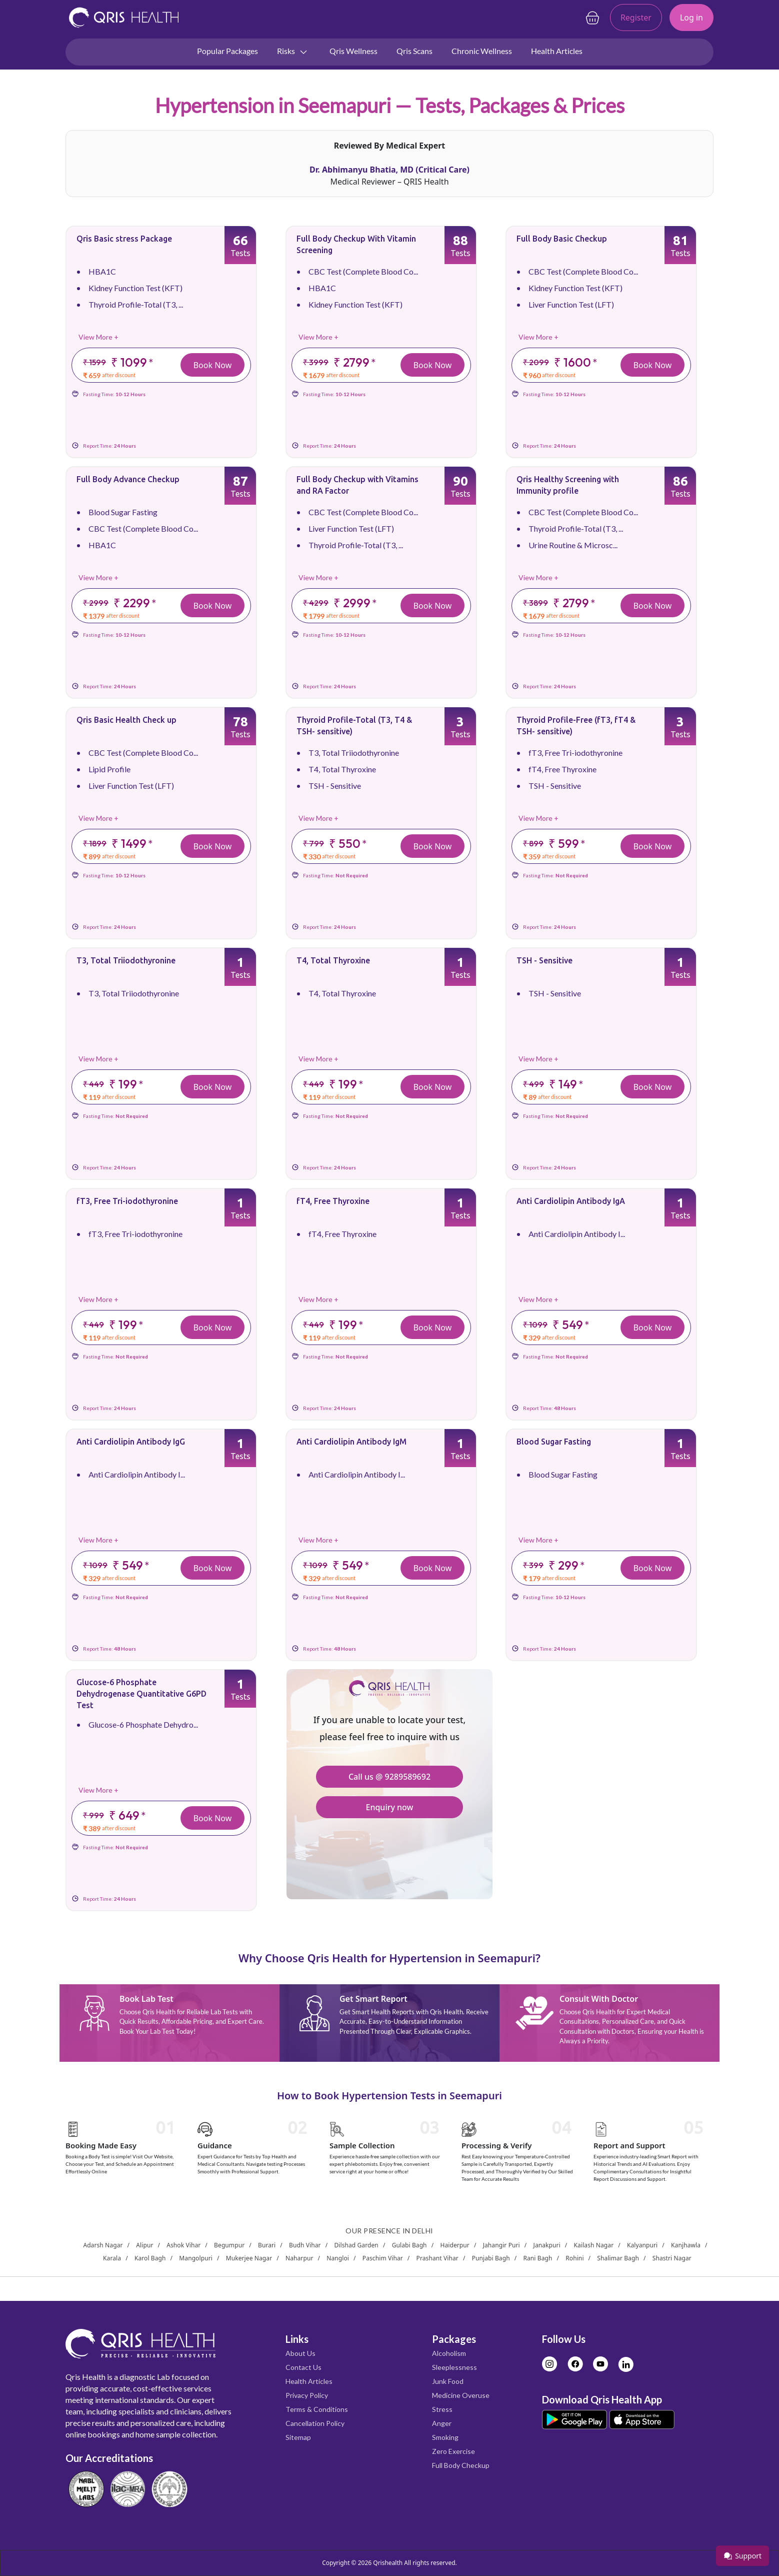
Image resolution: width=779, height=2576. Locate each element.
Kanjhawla (685, 2245)
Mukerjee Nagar (249, 2258)
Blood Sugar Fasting (123, 512)
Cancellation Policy (315, 2423)
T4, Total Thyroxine (342, 769)
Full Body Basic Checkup (561, 238)
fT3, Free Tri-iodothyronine (575, 752)
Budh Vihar (305, 2245)
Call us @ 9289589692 (389, 1776)
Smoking (445, 2437)
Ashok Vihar (183, 2245)
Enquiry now (389, 1807)
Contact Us (304, 2367)
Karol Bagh (150, 2258)
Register (636, 17)
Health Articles (556, 51)
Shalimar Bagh (618, 2258)
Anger (442, 2423)
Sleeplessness (454, 2367)
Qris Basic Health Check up (126, 719)
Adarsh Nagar (102, 2245)
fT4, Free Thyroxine (562, 769)
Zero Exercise (453, 2451)
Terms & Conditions (317, 2409)
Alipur (144, 2245)
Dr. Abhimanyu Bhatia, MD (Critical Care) (390, 169)
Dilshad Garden (356, 2245)
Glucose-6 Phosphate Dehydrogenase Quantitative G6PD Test (141, 1694)
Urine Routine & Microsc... (573, 545)
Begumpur (229, 2245)
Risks (292, 51)
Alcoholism (449, 2353)
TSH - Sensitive (334, 785)
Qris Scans (414, 51)
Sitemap (298, 2437)
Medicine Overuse (461, 2395)
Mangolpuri (195, 2258)
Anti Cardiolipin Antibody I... (576, 1233)
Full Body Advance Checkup (128, 479)
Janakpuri (547, 2245)
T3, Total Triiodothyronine (353, 752)
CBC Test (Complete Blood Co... (363, 271)
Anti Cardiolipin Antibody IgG (130, 1441)
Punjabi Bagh (491, 2258)
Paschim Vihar (382, 2258)
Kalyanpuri (642, 2245)
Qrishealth (387, 2562)
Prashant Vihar (437, 2258)
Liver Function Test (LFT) (571, 304)
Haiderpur (454, 2245)
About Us (301, 2353)
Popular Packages (227, 51)
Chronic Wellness (482, 51)
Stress (442, 2409)
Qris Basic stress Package (124, 238)
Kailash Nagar (594, 2245)
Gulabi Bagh (409, 2245)
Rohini (575, 2258)
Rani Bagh (537, 2258)
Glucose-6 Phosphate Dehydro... (143, 1724)
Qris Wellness (354, 51)
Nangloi (337, 2258)
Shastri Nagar (672, 2258)
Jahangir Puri (501, 2245)
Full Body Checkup (461, 2465)
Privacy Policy (307, 2395)
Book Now (213, 365)
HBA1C (102, 271)
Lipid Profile (109, 769)
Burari (267, 2245)
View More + (98, 337)
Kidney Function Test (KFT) (135, 288)
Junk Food (448, 2381)
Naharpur (300, 2258)
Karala (112, 2258)
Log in (691, 17)
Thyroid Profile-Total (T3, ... (135, 304)
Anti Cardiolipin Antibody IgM (351, 1441)
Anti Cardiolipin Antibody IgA (570, 1200)
